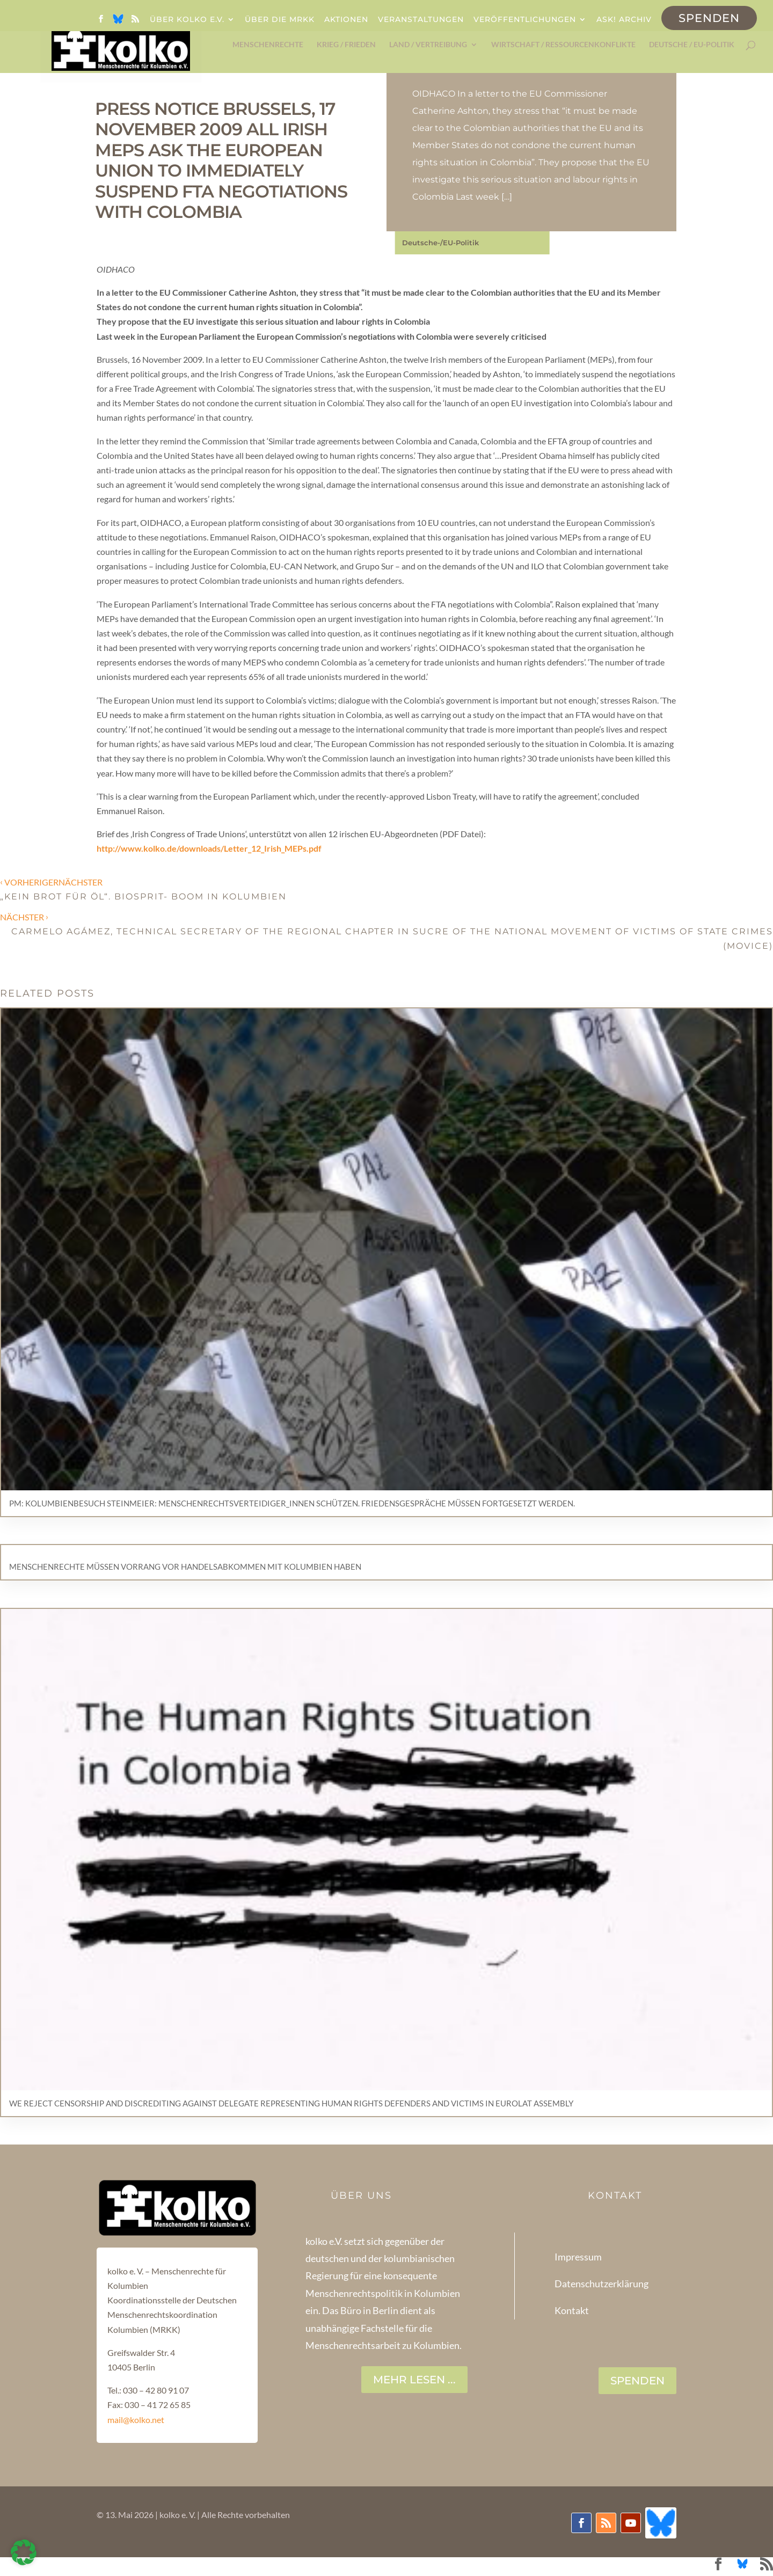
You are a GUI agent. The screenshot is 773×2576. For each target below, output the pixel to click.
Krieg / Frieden (346, 45)
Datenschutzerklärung (601, 2283)
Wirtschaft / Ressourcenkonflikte (563, 45)
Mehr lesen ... (414, 2379)
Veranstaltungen (421, 20)
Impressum (578, 2257)
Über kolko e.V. (187, 20)
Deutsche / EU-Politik (691, 45)
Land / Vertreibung (428, 45)
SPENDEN (637, 2380)
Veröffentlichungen (524, 20)
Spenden (709, 18)
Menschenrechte (267, 45)
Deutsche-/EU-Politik (440, 242)
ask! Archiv (624, 20)
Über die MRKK (280, 20)
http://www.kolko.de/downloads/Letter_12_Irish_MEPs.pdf (209, 848)
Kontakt (572, 2310)
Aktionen (346, 20)
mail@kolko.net (135, 2419)
